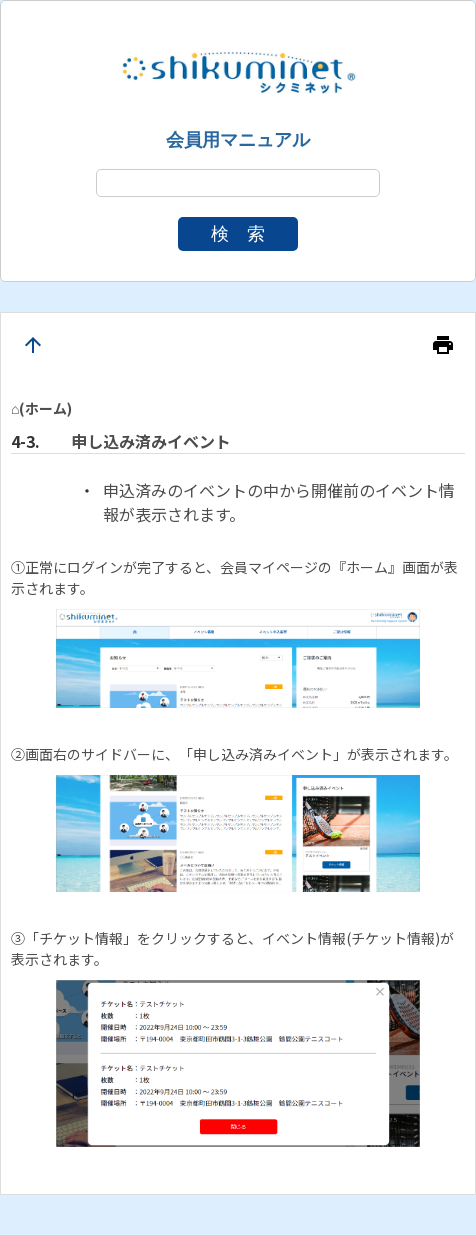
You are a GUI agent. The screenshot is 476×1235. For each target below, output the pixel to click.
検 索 (238, 234)
